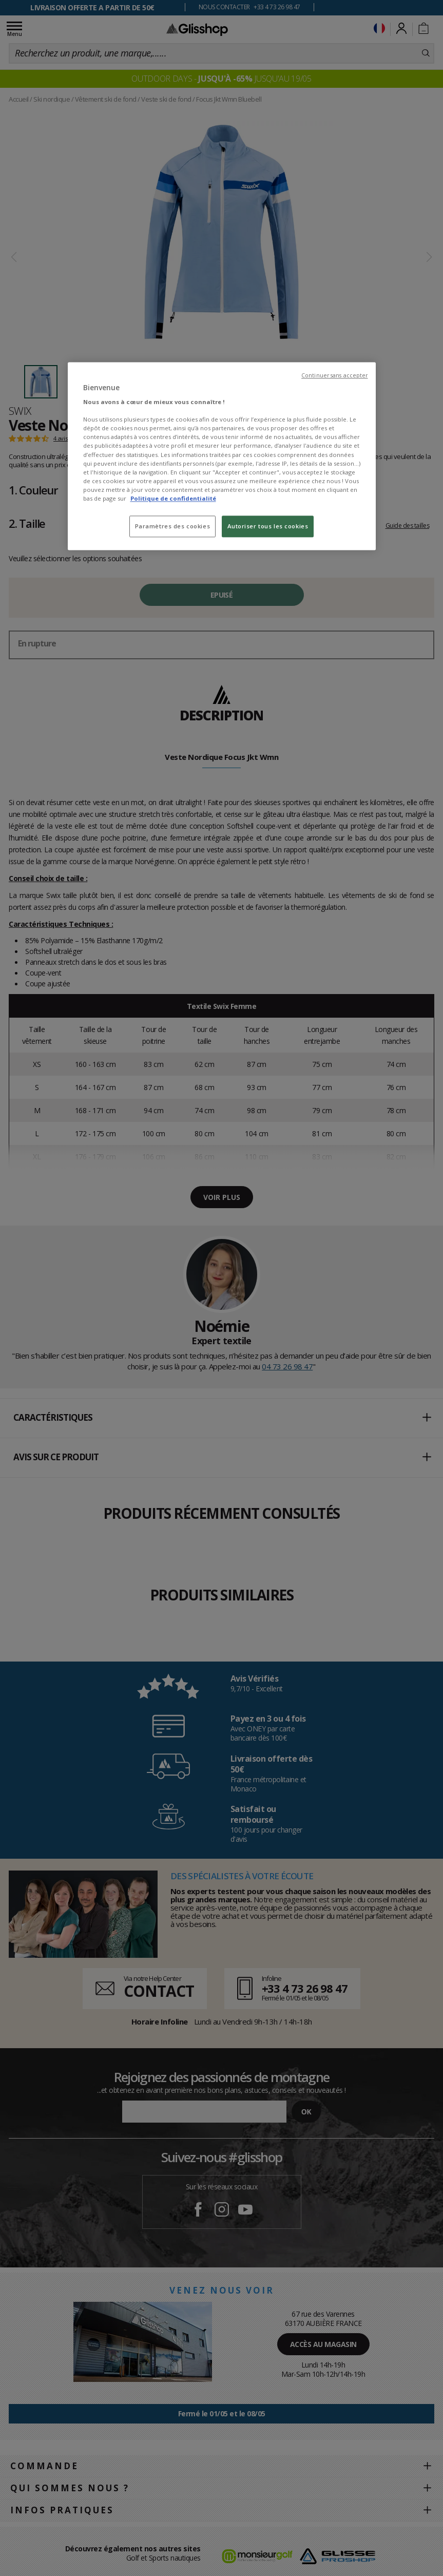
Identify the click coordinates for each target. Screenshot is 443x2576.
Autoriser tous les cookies (268, 526)
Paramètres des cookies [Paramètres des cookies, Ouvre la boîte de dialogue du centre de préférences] (172, 526)
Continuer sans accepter (334, 375)
